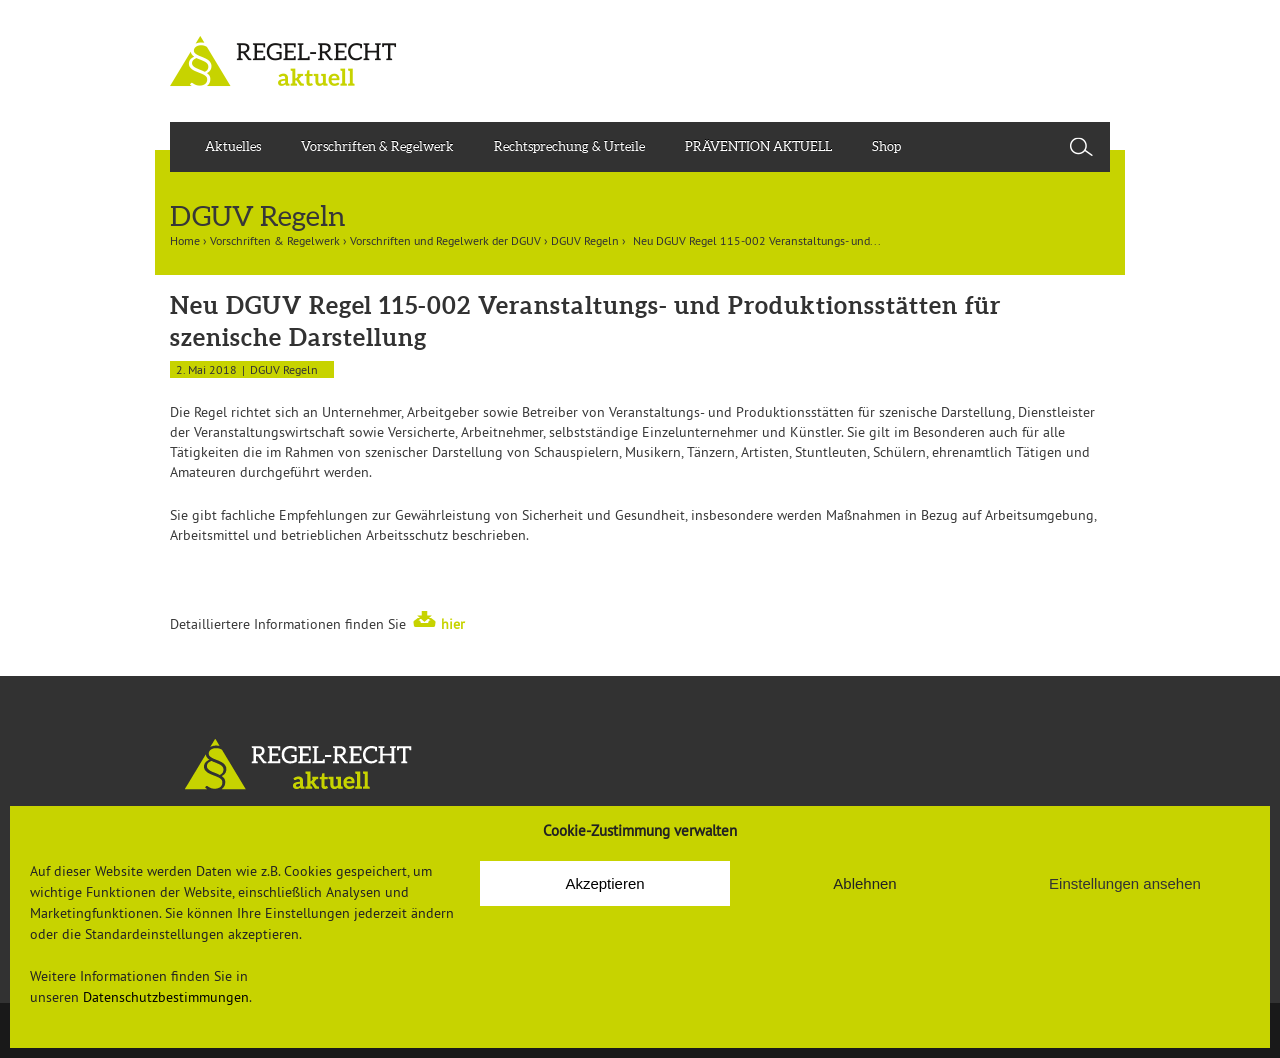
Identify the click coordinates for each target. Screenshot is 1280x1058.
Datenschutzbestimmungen (166, 997)
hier (453, 624)
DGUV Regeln (585, 240)
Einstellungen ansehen (1125, 883)
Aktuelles (233, 146)
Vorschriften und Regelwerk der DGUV (445, 240)
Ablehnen (864, 883)
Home (185, 240)
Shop (886, 146)
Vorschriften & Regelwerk (377, 146)
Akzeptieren (604, 883)
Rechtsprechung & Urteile (569, 146)
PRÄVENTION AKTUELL (758, 146)
